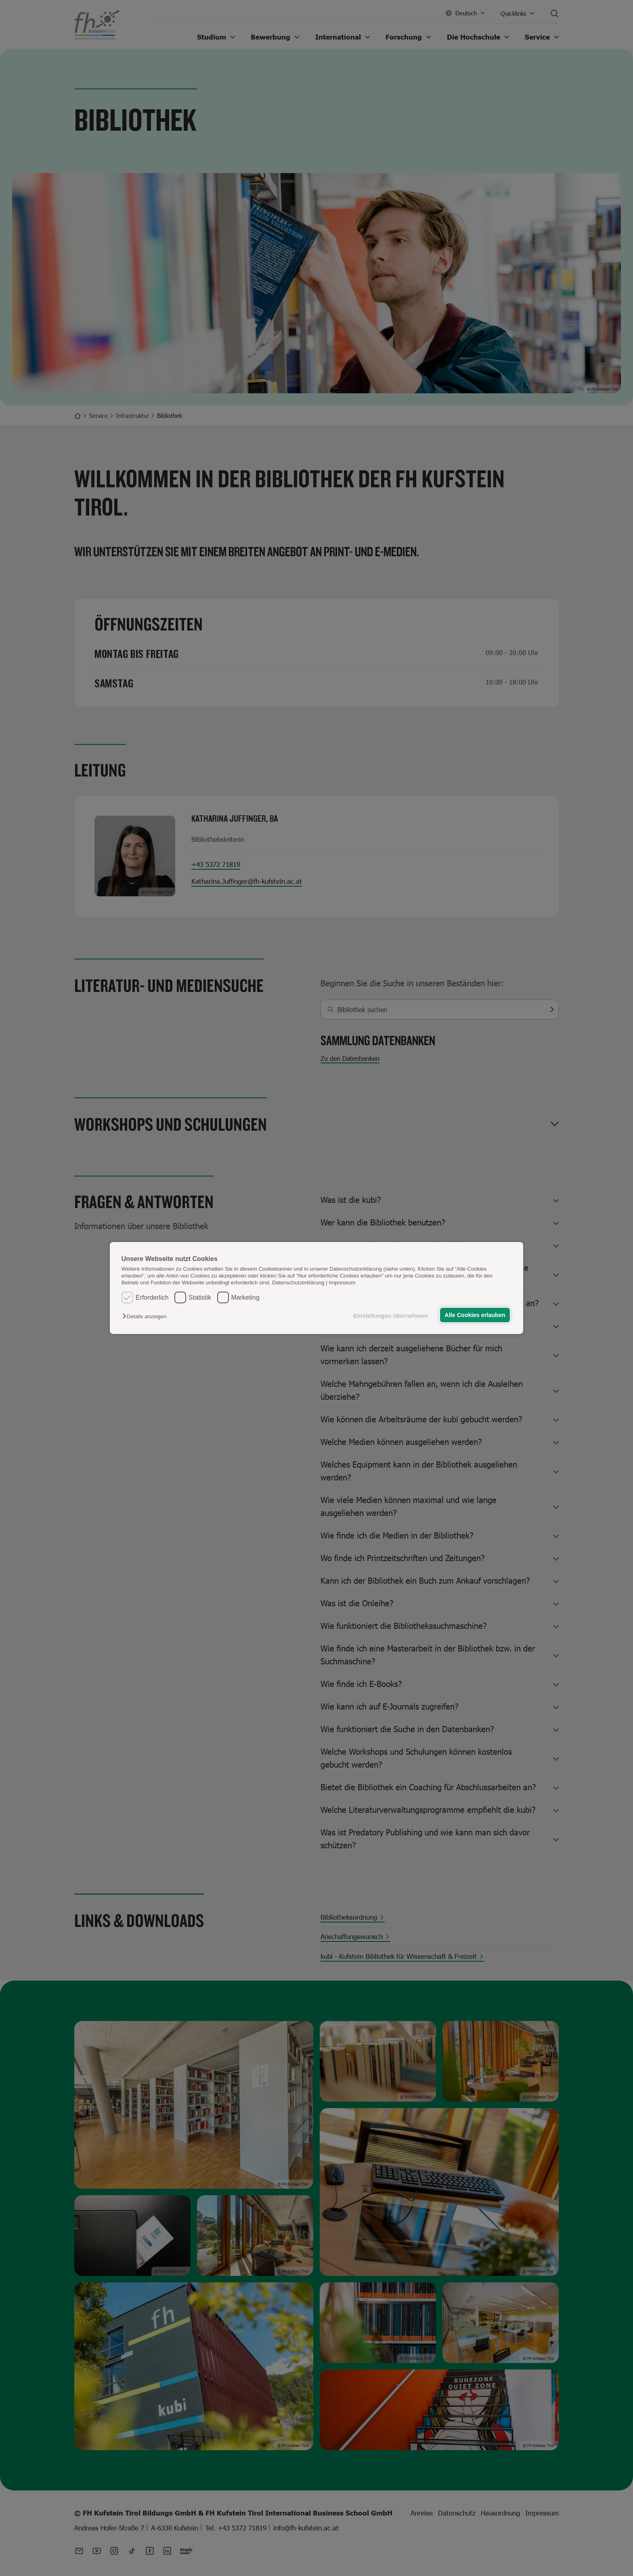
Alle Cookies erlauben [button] (474, 1315)
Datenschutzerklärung (298, 1283)
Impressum (342, 1283)
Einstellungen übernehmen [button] (390, 1316)
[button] (146, 1316)
